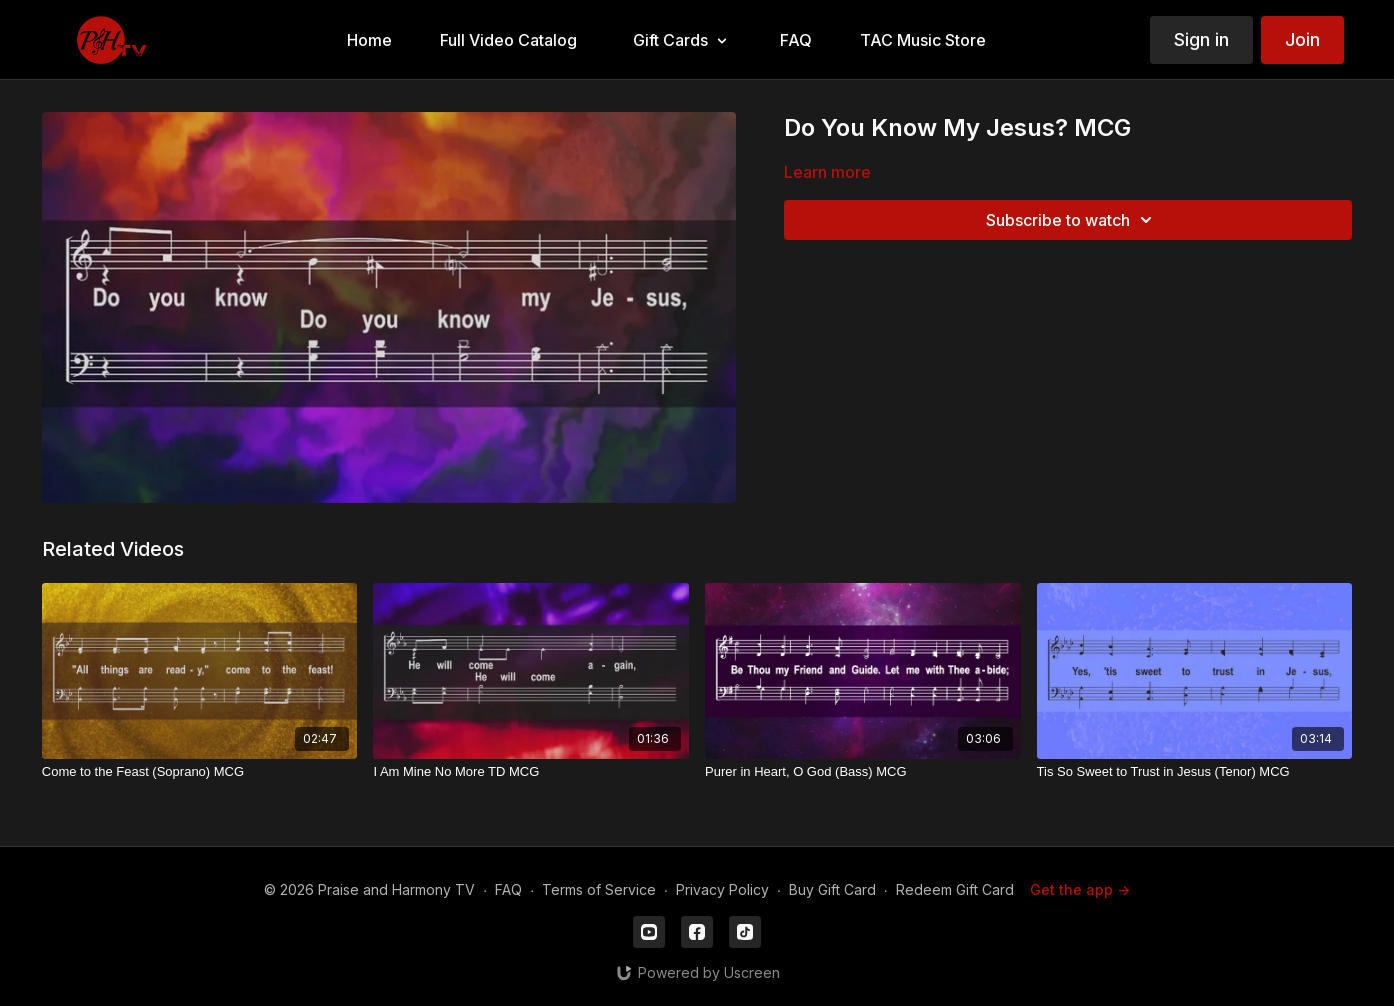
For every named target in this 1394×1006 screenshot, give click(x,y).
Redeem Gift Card (955, 889)
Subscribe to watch (1072, 220)
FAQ (508, 889)
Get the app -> (1080, 889)
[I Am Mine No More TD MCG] (531, 772)
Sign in (1201, 39)
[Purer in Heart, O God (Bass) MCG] (863, 772)
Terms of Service (599, 889)
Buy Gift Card (832, 889)
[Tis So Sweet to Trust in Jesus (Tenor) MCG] (1195, 772)
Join (1302, 39)
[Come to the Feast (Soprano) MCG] (200, 772)
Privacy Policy (722, 889)
